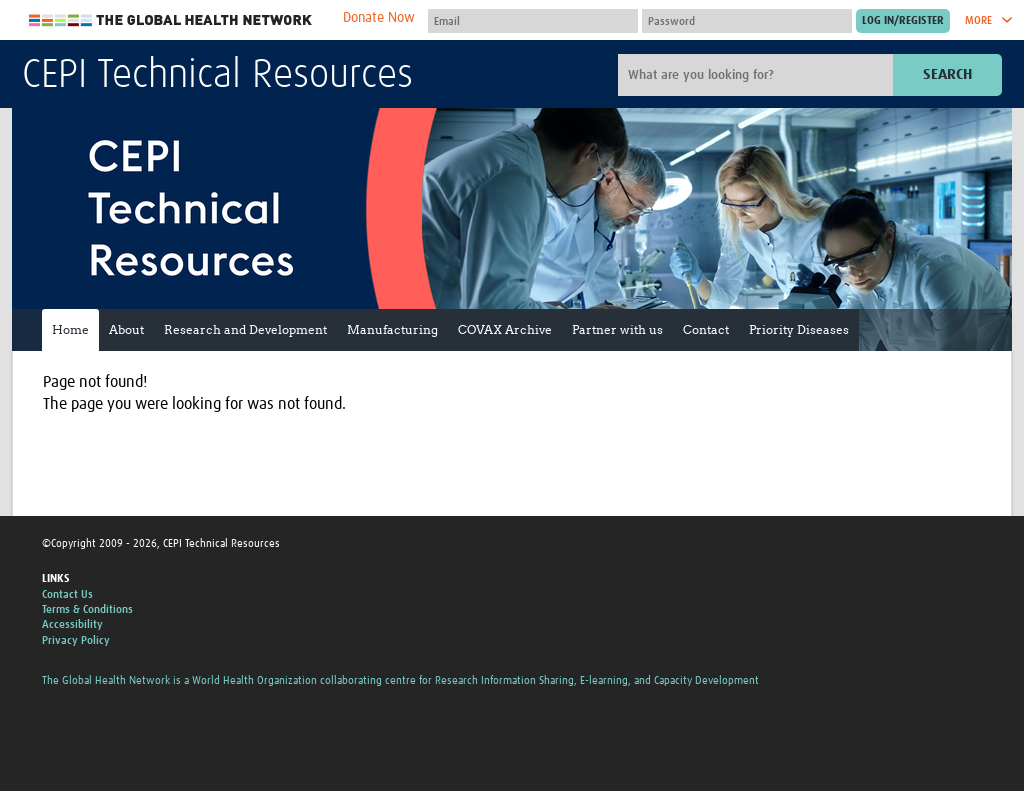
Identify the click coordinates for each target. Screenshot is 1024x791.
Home (70, 329)
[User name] (533, 21)
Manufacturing (392, 329)
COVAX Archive (505, 329)
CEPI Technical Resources (217, 76)
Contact (706, 329)
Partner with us (617, 329)
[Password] (747, 21)
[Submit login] (903, 21)
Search (947, 74)
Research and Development (245, 329)
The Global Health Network (171, 20)
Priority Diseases (799, 329)
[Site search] (758, 75)
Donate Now (379, 18)
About (126, 329)
